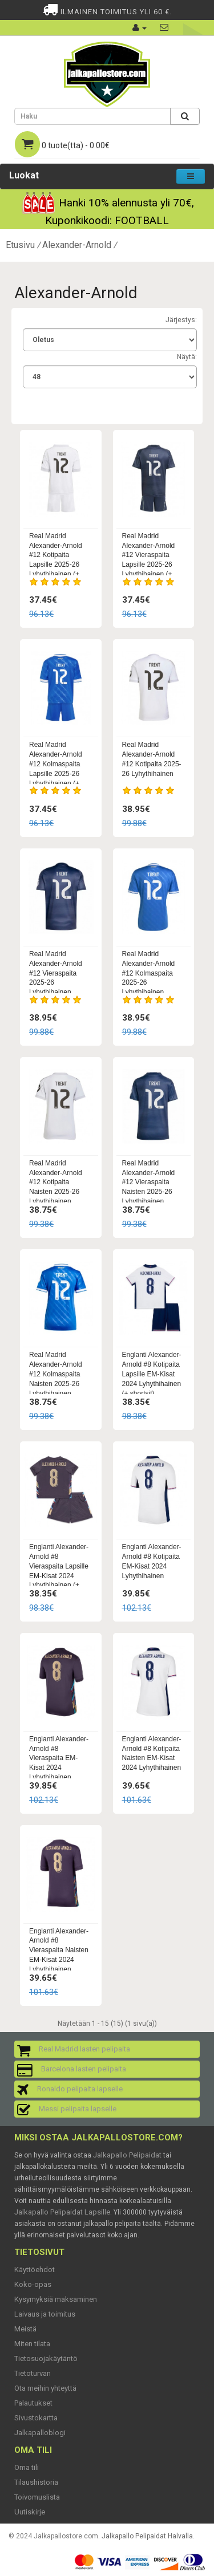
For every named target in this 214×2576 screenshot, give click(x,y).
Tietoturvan (32, 2373)
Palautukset (33, 2403)
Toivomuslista (37, 2497)
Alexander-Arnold (76, 244)
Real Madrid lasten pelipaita (84, 2049)
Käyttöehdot (34, 2269)
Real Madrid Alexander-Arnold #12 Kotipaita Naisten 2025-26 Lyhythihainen (55, 1182)
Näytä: (187, 357)
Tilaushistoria (36, 2482)
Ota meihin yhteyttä (45, 2388)
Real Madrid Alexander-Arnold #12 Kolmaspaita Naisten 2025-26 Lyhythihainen (55, 1374)
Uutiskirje (29, 2512)
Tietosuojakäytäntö (46, 2358)
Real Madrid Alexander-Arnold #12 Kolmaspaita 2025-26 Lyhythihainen (148, 973)
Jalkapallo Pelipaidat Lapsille (62, 2212)
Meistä (25, 2329)
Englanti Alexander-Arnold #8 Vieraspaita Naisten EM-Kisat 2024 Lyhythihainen (58, 1950)
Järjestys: (181, 320)
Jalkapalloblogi (40, 2432)
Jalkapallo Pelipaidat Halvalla (147, 2536)
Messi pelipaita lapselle (77, 2108)
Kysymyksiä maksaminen (55, 2299)
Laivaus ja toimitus (44, 2314)
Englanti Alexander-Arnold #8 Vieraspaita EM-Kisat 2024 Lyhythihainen (58, 1758)
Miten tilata (32, 2343)
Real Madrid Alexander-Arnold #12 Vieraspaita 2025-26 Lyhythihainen (55, 973)
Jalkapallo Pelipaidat (127, 2155)
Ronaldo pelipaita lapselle (80, 2089)
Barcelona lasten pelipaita (83, 2069)
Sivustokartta (36, 2418)
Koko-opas (32, 2284)
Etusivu (20, 244)
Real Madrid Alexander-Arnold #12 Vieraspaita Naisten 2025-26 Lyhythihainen (148, 1182)
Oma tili (26, 2467)
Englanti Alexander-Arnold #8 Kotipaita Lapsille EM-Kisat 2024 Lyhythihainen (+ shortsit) (151, 1374)
